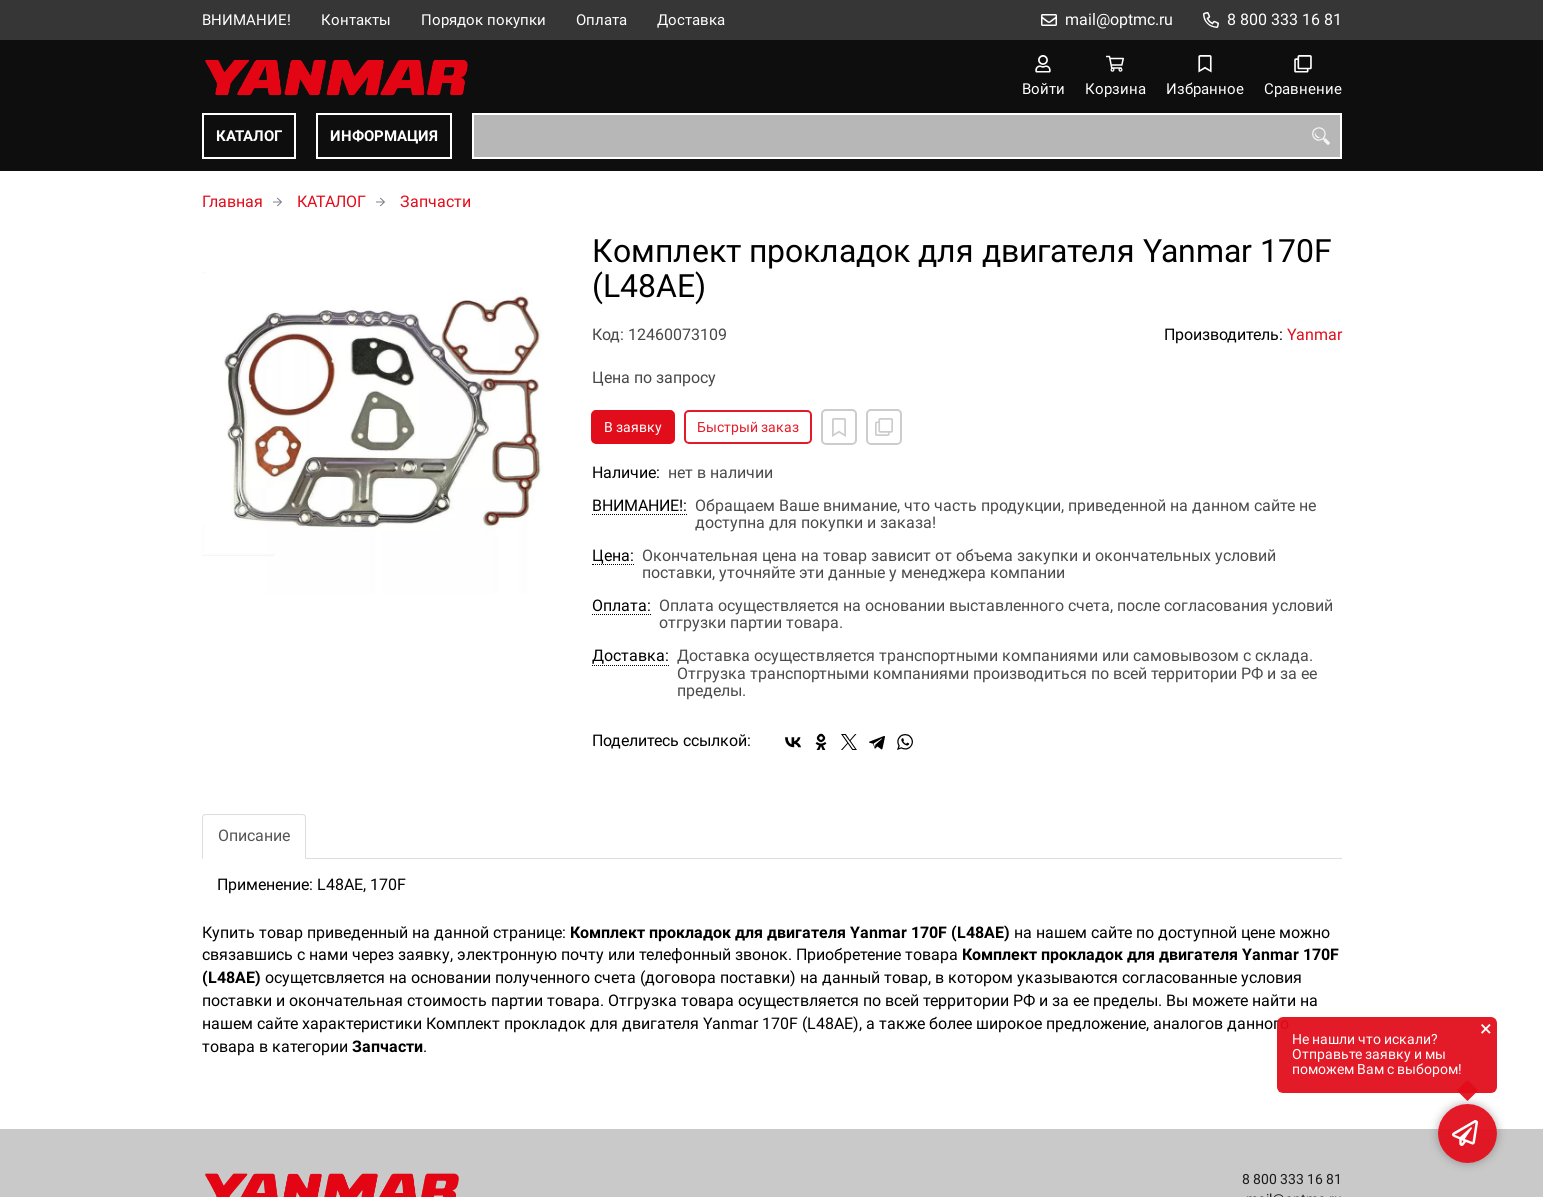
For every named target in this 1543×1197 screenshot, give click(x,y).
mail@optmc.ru (1119, 19)
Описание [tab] (254, 835)
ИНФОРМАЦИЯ (384, 136)
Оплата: (621, 606)
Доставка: (630, 656)
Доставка (691, 20)
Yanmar (1314, 334)
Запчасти (435, 201)
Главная (232, 201)
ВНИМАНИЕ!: (639, 506)
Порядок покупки (483, 20)
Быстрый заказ (748, 427)
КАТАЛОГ (249, 136)
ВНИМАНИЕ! (246, 20)
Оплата (601, 20)
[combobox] (907, 136)
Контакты (356, 20)
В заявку (633, 427)
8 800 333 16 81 (1284, 19)
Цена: (613, 556)
